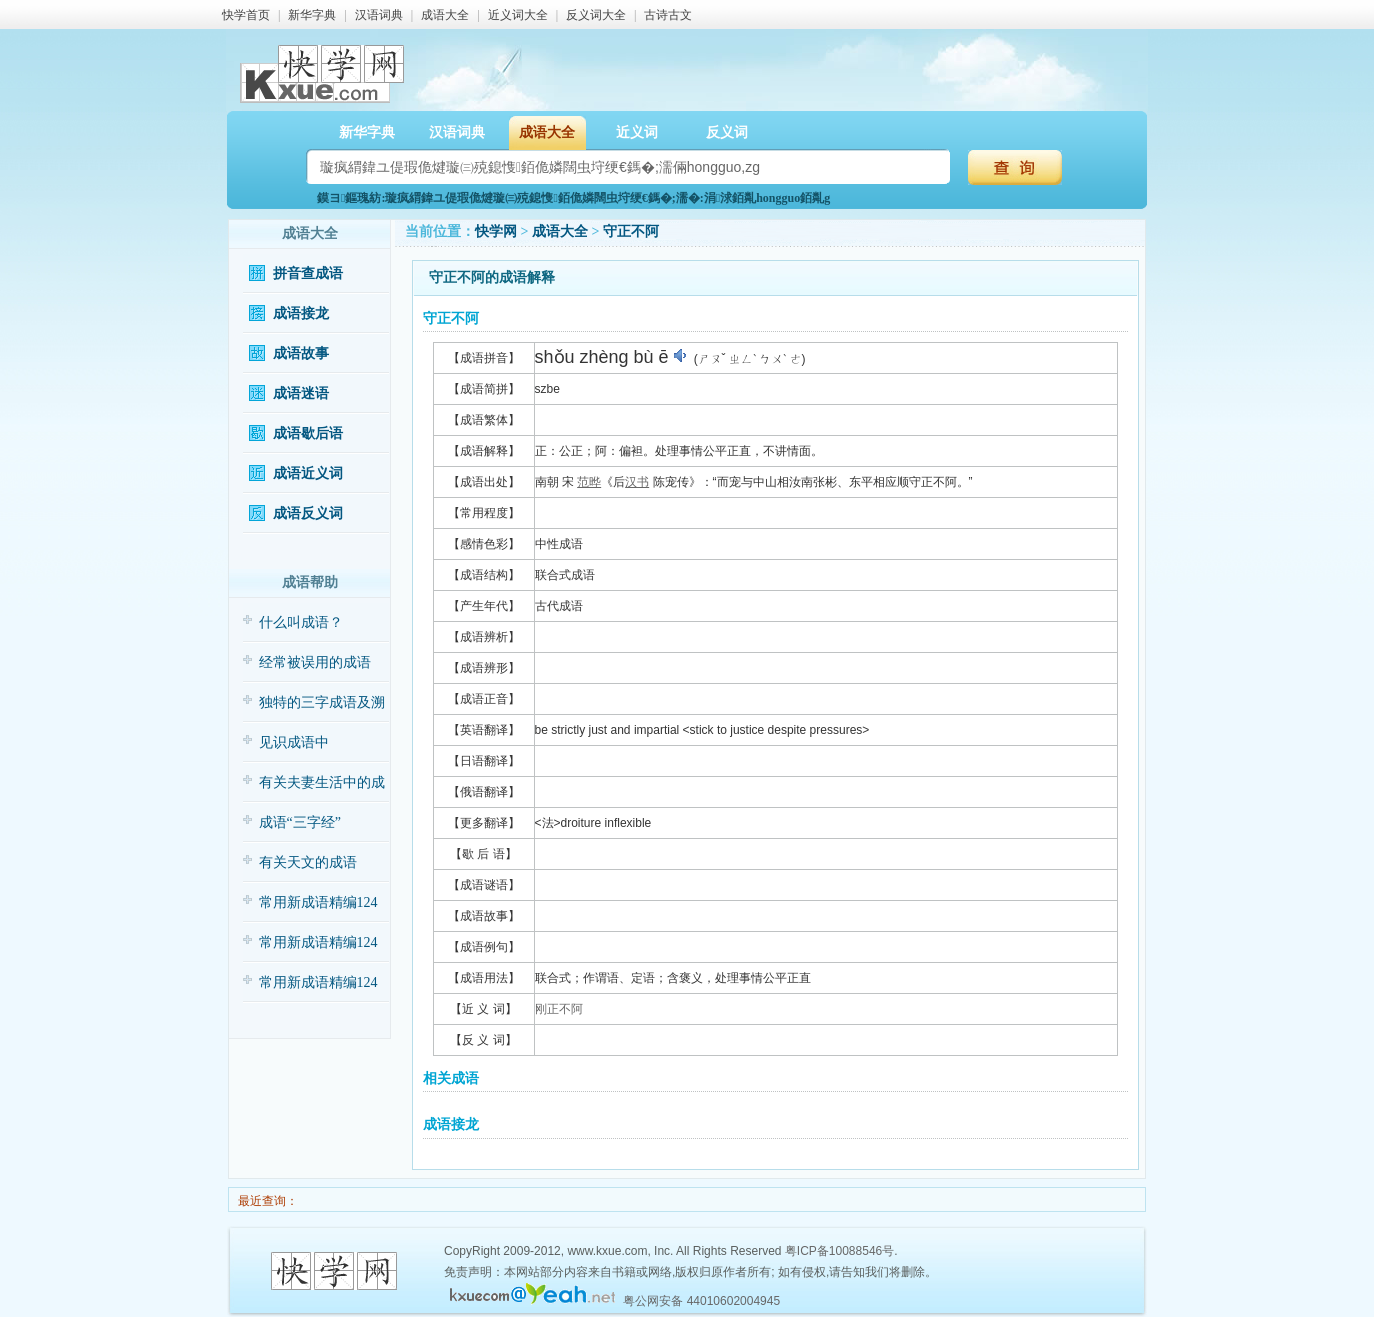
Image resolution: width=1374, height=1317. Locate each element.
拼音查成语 (308, 273)
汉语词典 (379, 15)
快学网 (496, 231)
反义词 (727, 132)
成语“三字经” (300, 822)
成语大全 (445, 15)
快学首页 (246, 15)
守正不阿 (631, 231)
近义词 (637, 132)
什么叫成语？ (301, 622)
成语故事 (301, 353)
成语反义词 (308, 513)
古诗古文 (668, 15)
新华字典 (312, 15)
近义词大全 (518, 15)
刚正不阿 (559, 1009)
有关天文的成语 (308, 862)
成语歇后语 (308, 433)
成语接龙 (301, 313)
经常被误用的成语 (315, 662)
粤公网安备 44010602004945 (701, 1301)
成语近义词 (308, 473)
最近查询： (266, 1201)
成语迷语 (301, 393)
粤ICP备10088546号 (839, 1251)
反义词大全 (596, 15)
